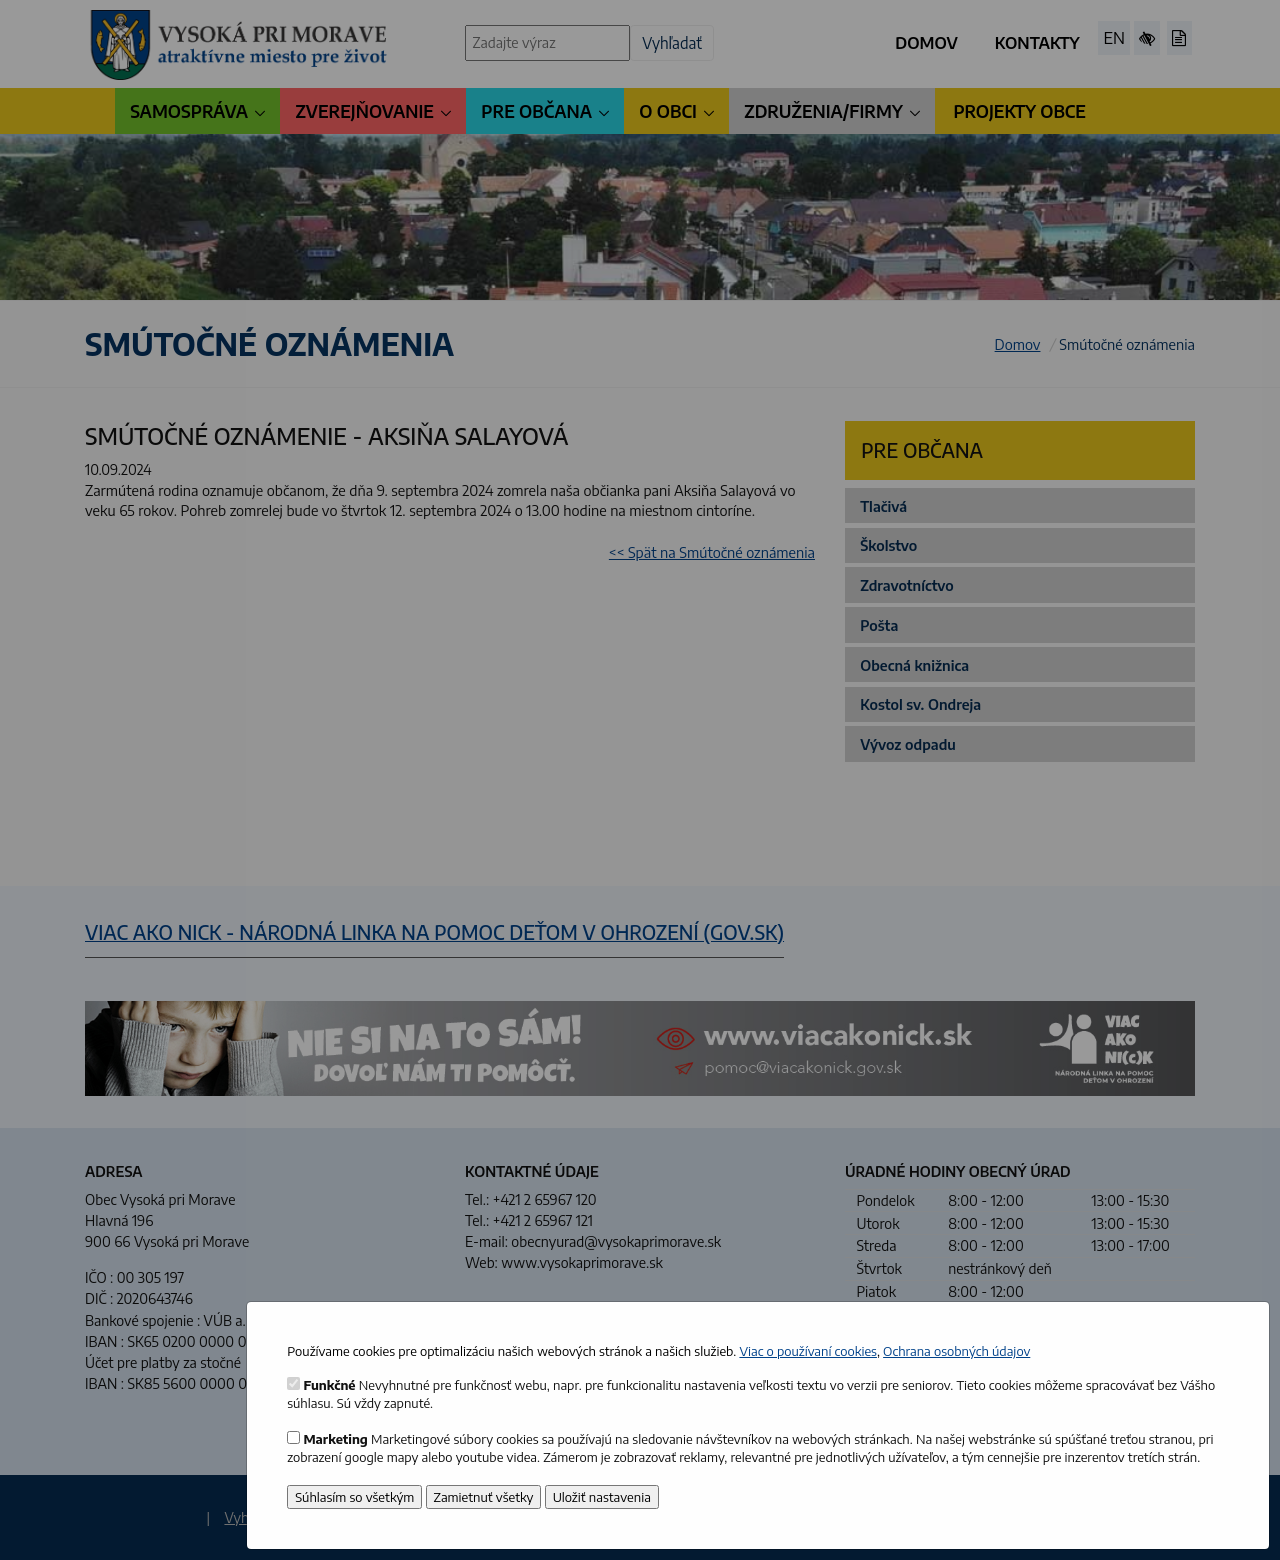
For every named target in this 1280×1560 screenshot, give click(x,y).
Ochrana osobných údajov (956, 1351)
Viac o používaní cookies (808, 1351)
